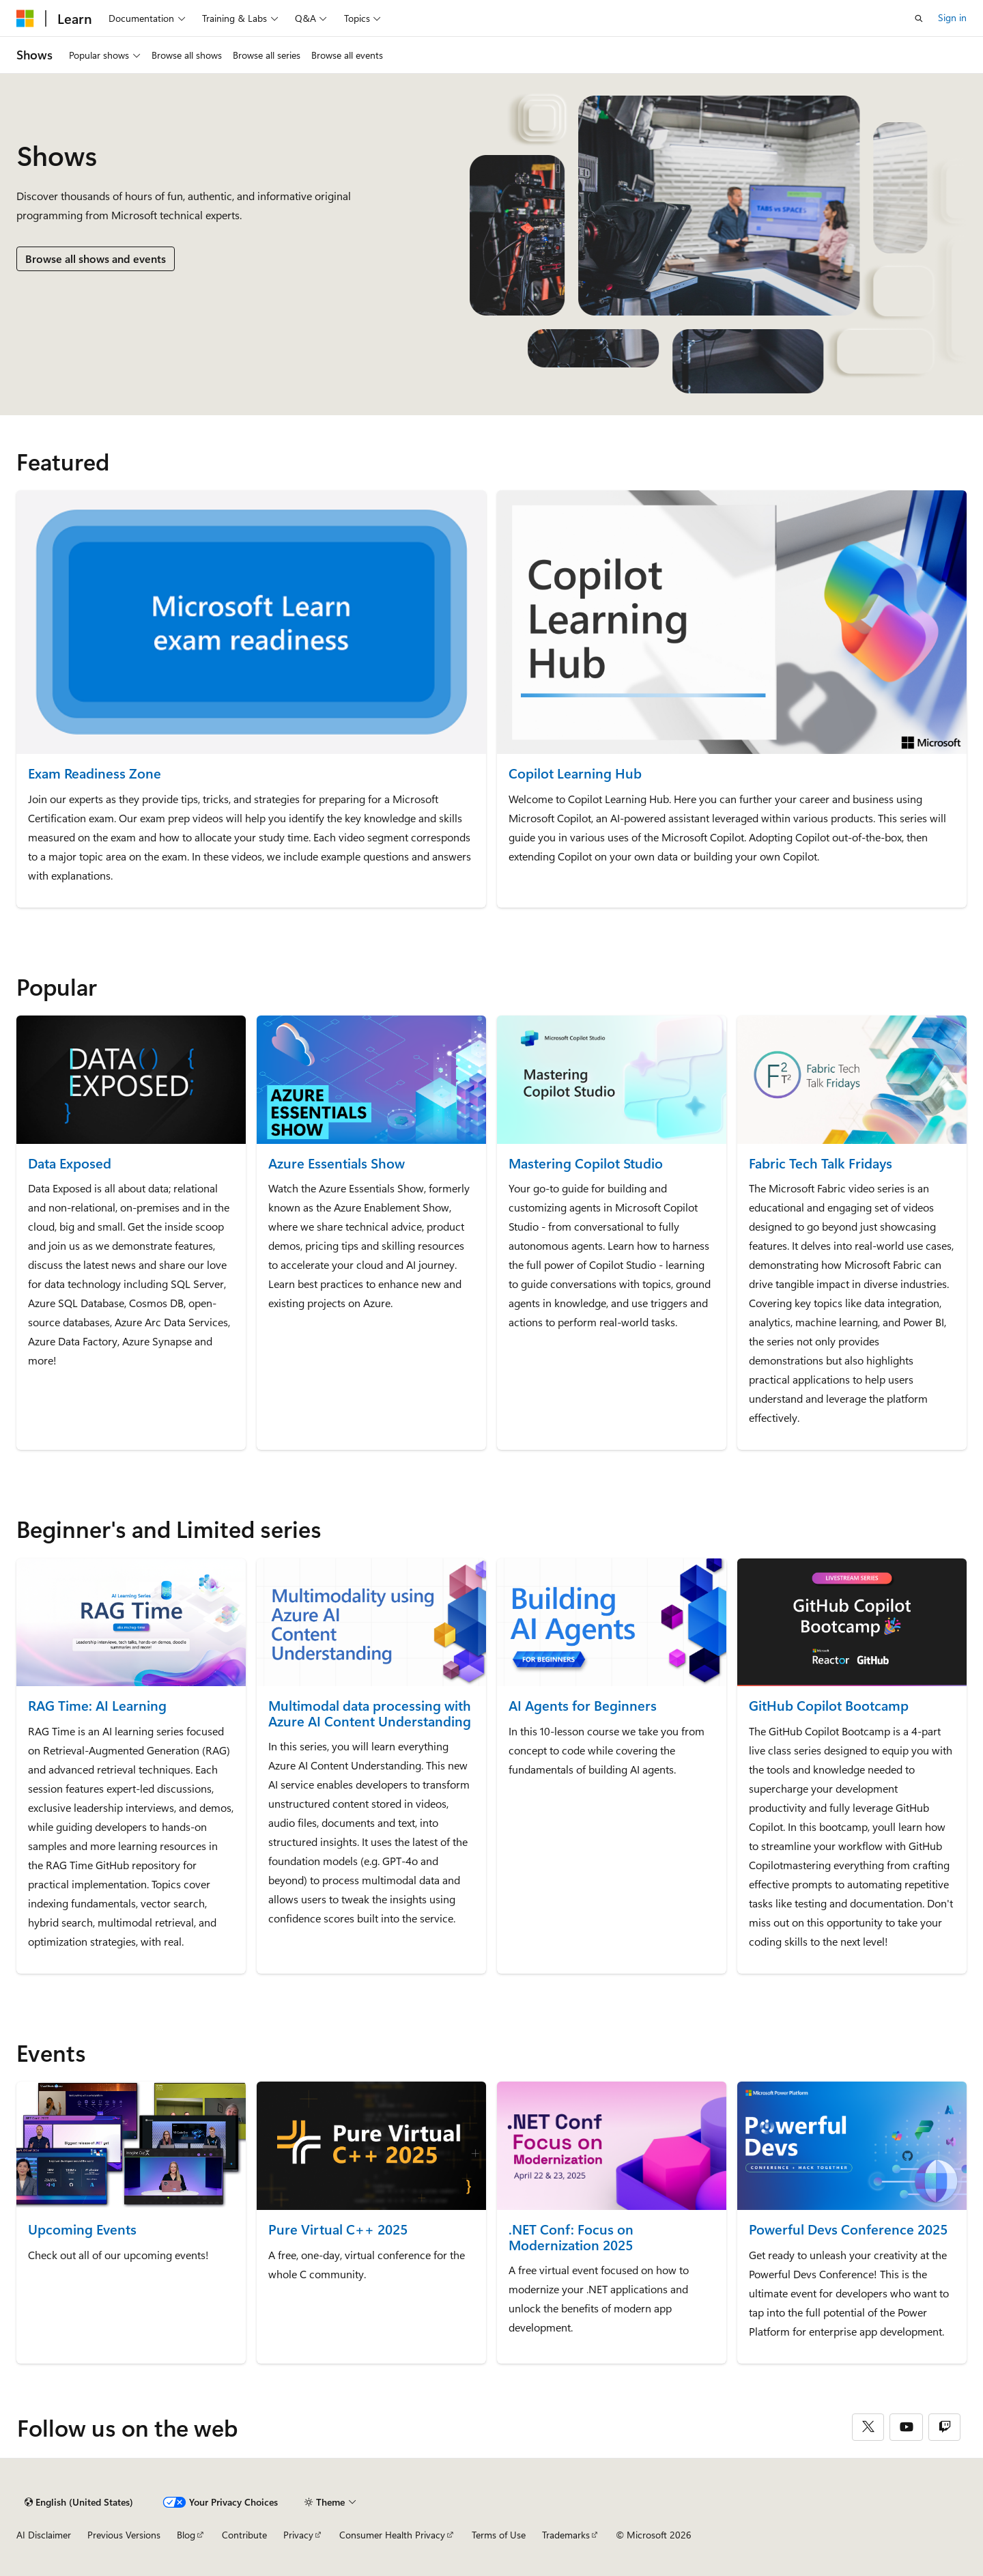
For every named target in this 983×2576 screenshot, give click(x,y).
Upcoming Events (82, 2229)
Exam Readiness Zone (94, 773)
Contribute (244, 2534)
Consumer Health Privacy (392, 2534)
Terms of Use (499, 2534)
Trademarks (566, 2534)
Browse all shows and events (95, 258)
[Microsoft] (25, 18)
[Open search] (918, 18)
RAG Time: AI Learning (97, 1705)
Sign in (952, 17)
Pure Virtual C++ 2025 (338, 2229)
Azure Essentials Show (336, 1163)
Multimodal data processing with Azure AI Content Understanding (369, 1713)
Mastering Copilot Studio (586, 1163)
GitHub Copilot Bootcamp (829, 1705)
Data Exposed (69, 1163)
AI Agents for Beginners (583, 1705)
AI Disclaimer (43, 2534)
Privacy (298, 2534)
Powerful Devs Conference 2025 (848, 2229)
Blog (186, 2534)
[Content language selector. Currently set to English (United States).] (78, 2502)
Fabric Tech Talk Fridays (820, 1163)
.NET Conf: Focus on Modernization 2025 (571, 2237)
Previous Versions (123, 2534)
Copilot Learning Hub (575, 773)
